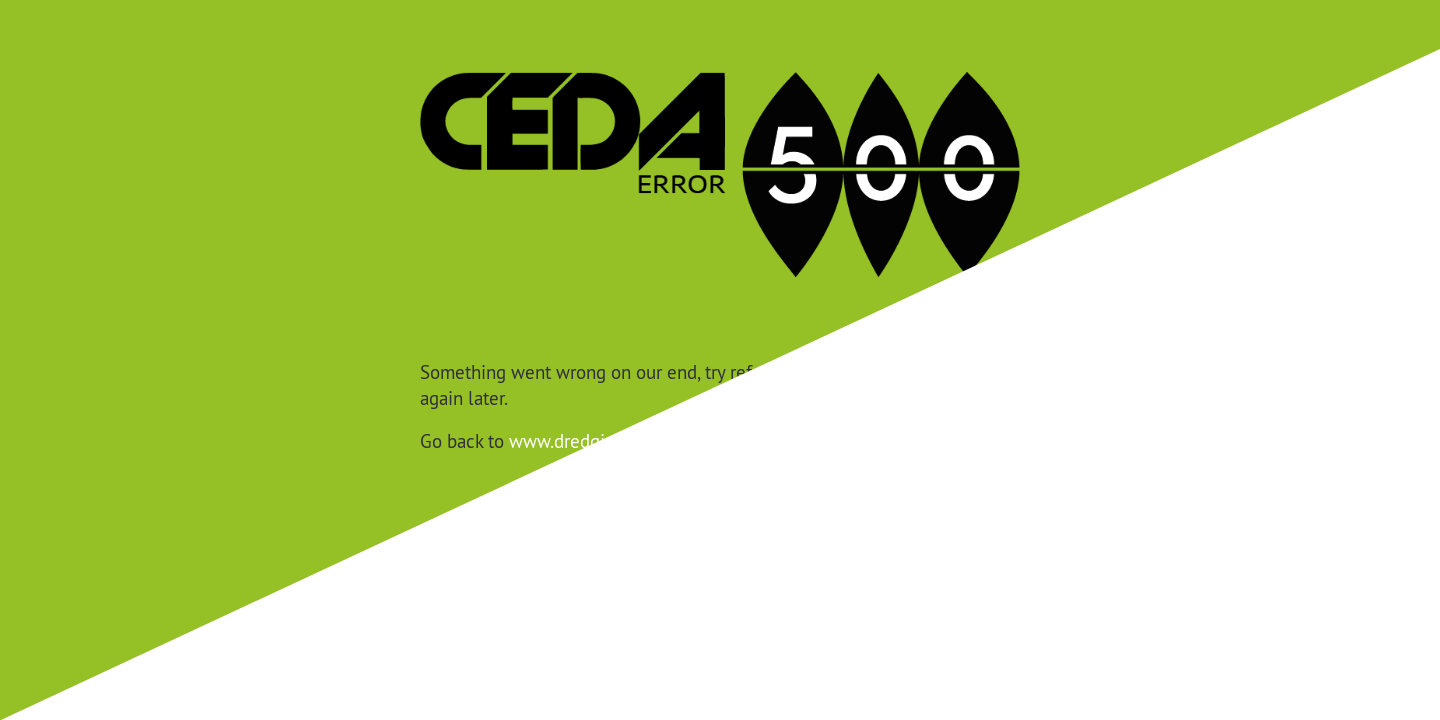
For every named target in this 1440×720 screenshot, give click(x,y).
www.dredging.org (582, 441)
